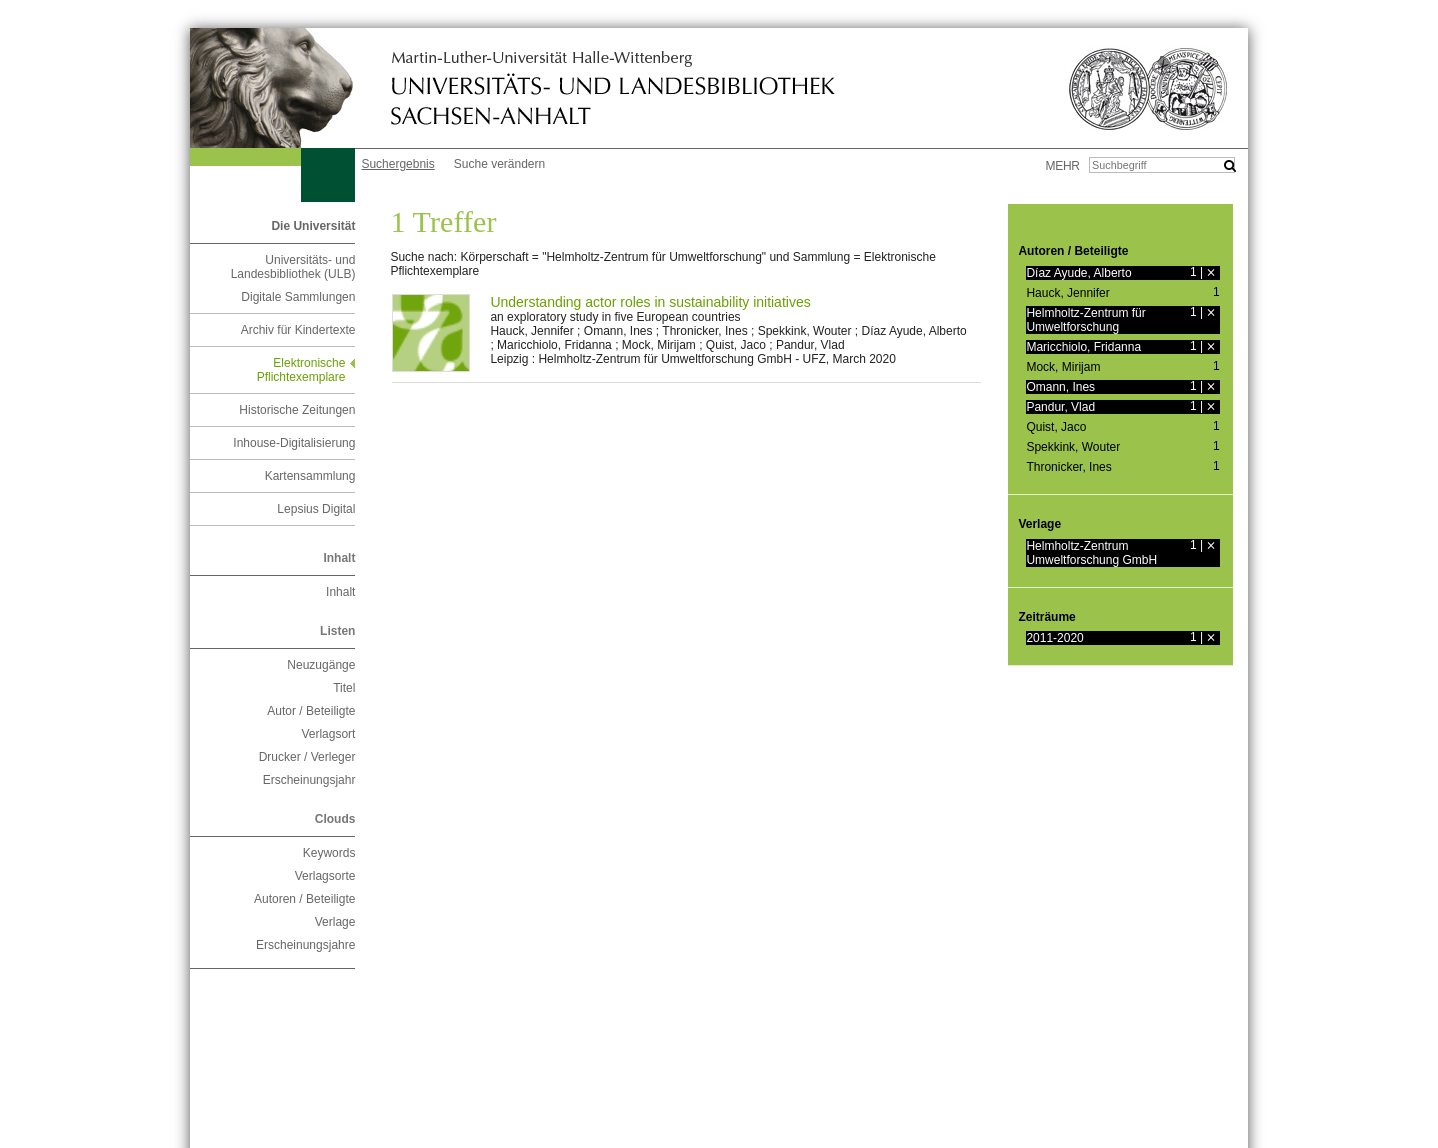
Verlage (335, 922)
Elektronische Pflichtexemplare (301, 370)
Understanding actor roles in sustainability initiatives (650, 302)
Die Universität (313, 226)
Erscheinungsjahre (305, 945)
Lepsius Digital (316, 509)
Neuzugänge (321, 665)
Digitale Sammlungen (298, 297)
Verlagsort (328, 734)
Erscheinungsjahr (309, 780)
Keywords (329, 853)
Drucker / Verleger (307, 757)
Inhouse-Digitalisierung (294, 443)
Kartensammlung (310, 476)
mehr (1063, 166)
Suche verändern (499, 164)
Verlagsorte (325, 876)
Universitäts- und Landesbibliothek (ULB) (293, 267)
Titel (344, 688)
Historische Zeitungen (297, 410)
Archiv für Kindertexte (298, 330)
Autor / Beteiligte (311, 711)
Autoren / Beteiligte (304, 899)
